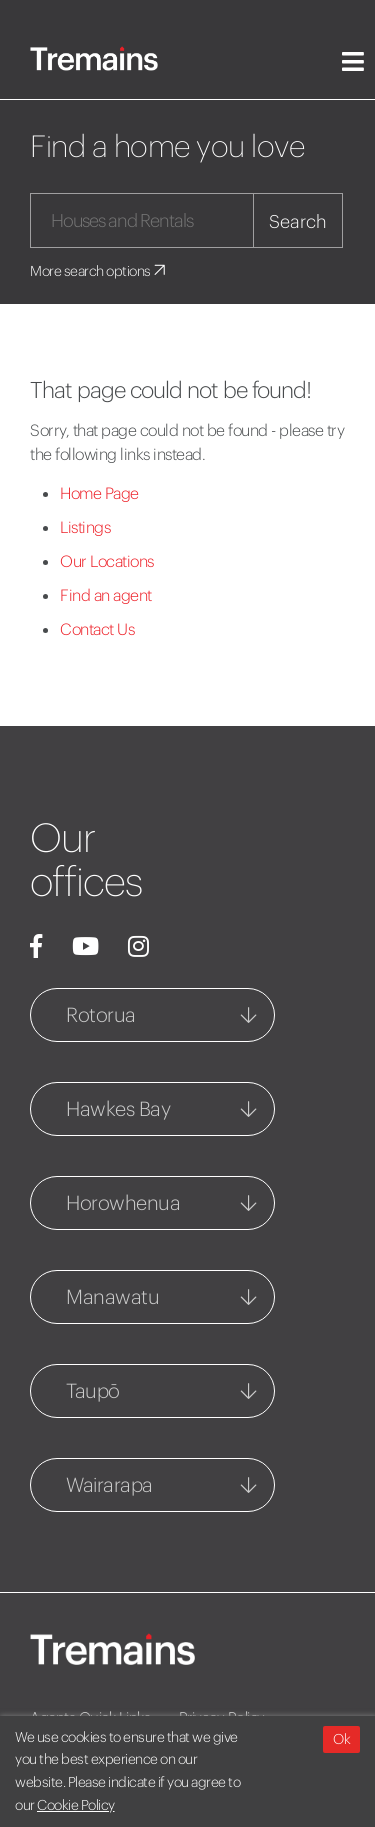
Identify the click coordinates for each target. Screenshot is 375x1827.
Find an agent (106, 595)
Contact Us (97, 629)
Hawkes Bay (118, 1108)
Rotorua (101, 1014)
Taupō (93, 1390)
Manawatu (112, 1296)
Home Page (99, 493)
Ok (341, 1739)
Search (298, 221)
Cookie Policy (76, 1805)
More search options (99, 271)
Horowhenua (123, 1202)
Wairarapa (109, 1484)
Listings (85, 527)
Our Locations (107, 561)
